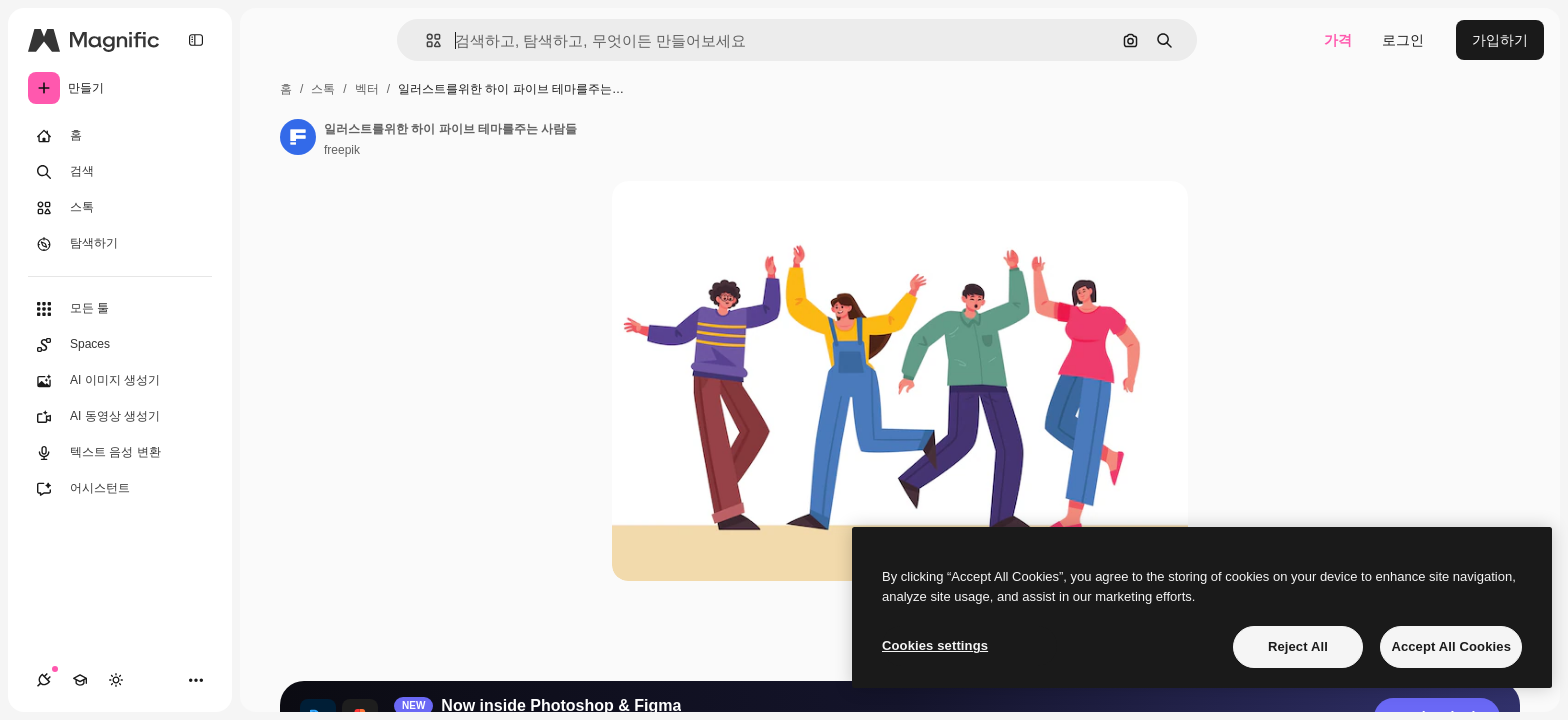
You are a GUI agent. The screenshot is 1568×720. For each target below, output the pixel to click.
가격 (1338, 40)
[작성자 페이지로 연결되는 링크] (298, 137)
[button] (425, 40)
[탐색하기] (120, 244)
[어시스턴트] (120, 489)
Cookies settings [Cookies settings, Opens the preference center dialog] (935, 645)
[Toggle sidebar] (196, 40)
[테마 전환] (116, 680)
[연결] (44, 680)
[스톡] (120, 208)
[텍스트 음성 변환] (120, 453)
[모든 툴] (120, 309)
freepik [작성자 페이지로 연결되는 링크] (342, 150)
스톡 (323, 89)
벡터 (367, 89)
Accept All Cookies (1451, 646)
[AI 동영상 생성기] (120, 417)
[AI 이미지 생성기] (120, 381)
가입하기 (1500, 40)
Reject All (1298, 646)
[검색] (120, 172)
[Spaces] (120, 345)
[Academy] (80, 680)
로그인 (1403, 40)
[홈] (120, 136)
